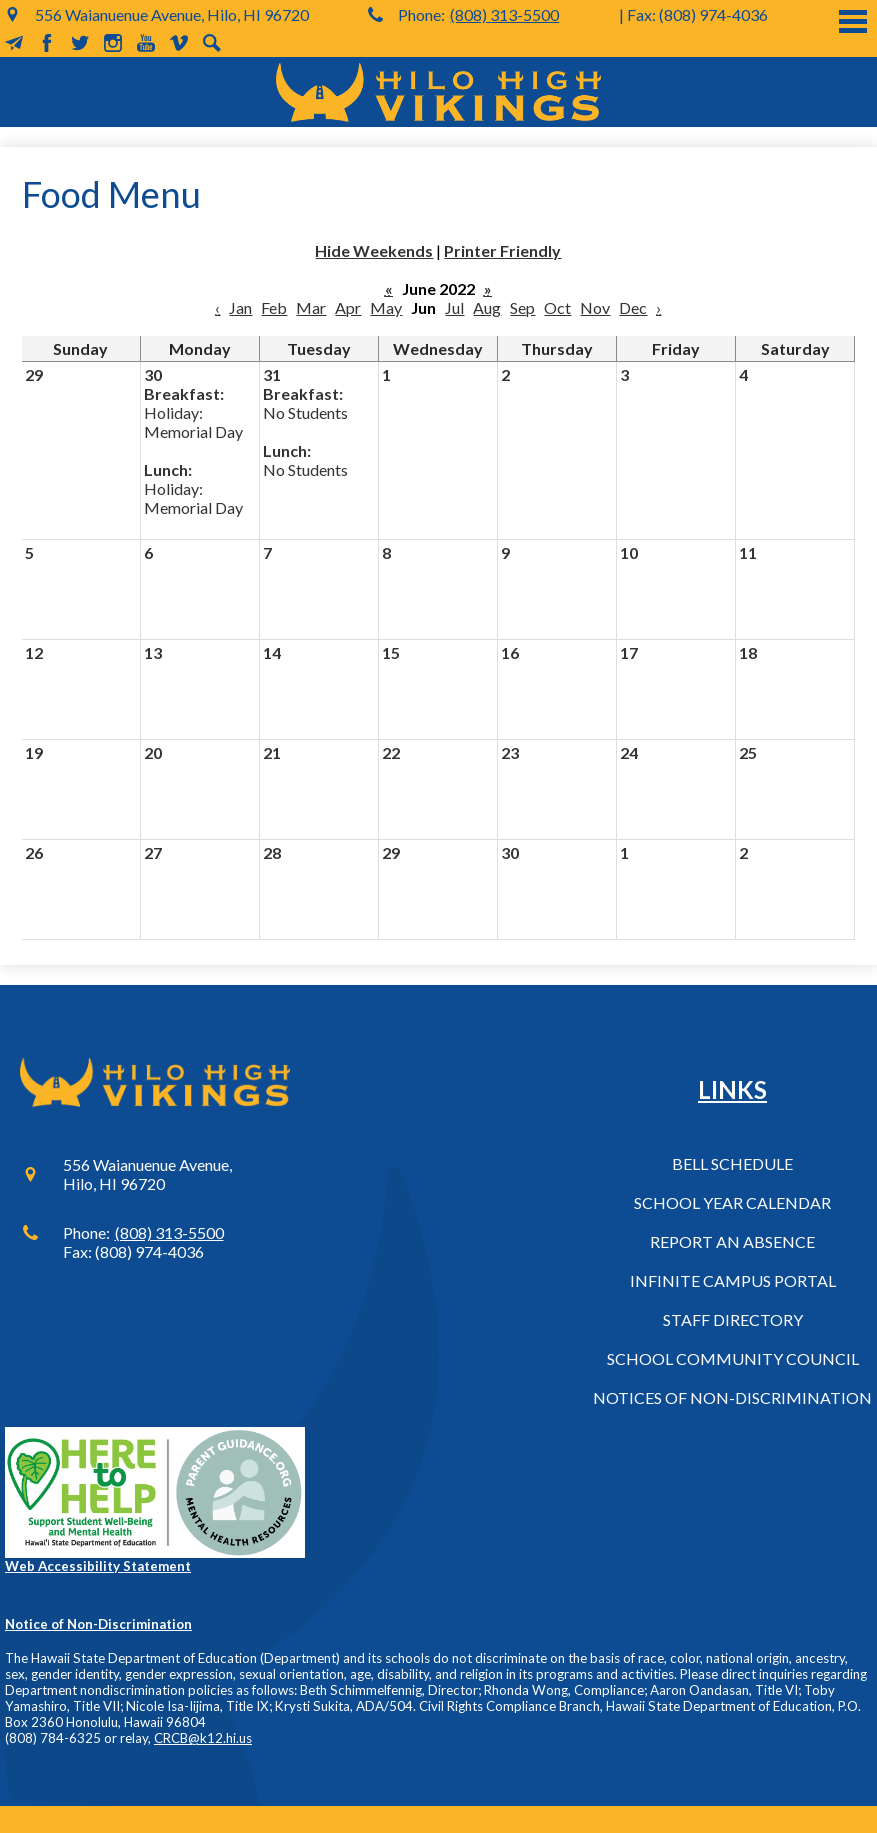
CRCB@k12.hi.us (203, 1738)
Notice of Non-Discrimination (98, 1624)
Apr (348, 307)
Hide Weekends (374, 250)
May (386, 307)
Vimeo (179, 43)
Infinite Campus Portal (733, 1280)
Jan (240, 307)
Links (732, 1089)
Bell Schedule (732, 1163)
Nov (595, 307)
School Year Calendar (732, 1202)
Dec (633, 307)
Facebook (47, 43)
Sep (522, 307)
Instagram (113, 43)
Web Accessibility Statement (98, 1566)
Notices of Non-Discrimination (732, 1397)
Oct (557, 307)
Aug (487, 307)
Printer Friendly (502, 250)
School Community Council (733, 1358)
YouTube (146, 43)
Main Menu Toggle (853, 21)
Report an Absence (732, 1241)
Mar (311, 307)
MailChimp (14, 43)
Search (212, 43)
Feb (274, 307)
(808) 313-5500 (504, 14)
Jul (454, 307)
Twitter (80, 43)
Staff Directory (733, 1319)
